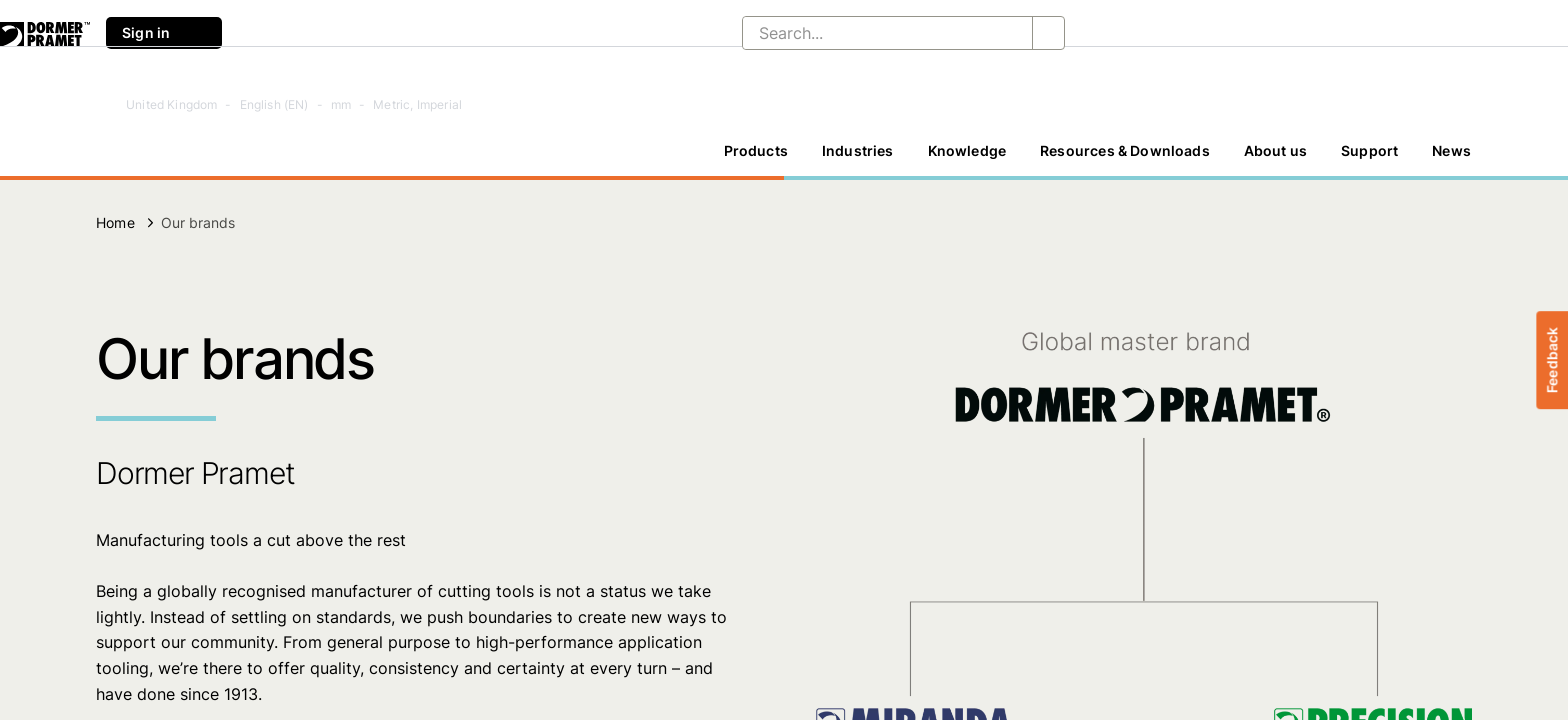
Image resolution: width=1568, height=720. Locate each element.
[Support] (1369, 151)
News (1451, 150)
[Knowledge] (967, 151)
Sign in (164, 33)
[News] (1451, 151)
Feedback (1551, 360)
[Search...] (871, 33)
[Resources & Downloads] (1125, 151)
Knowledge (967, 150)
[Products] (756, 151)
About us (1275, 150)
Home (115, 222)
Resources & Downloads (1125, 150)
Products (756, 150)
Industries (858, 150)
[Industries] (858, 151)
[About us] (1275, 151)
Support (1369, 150)
